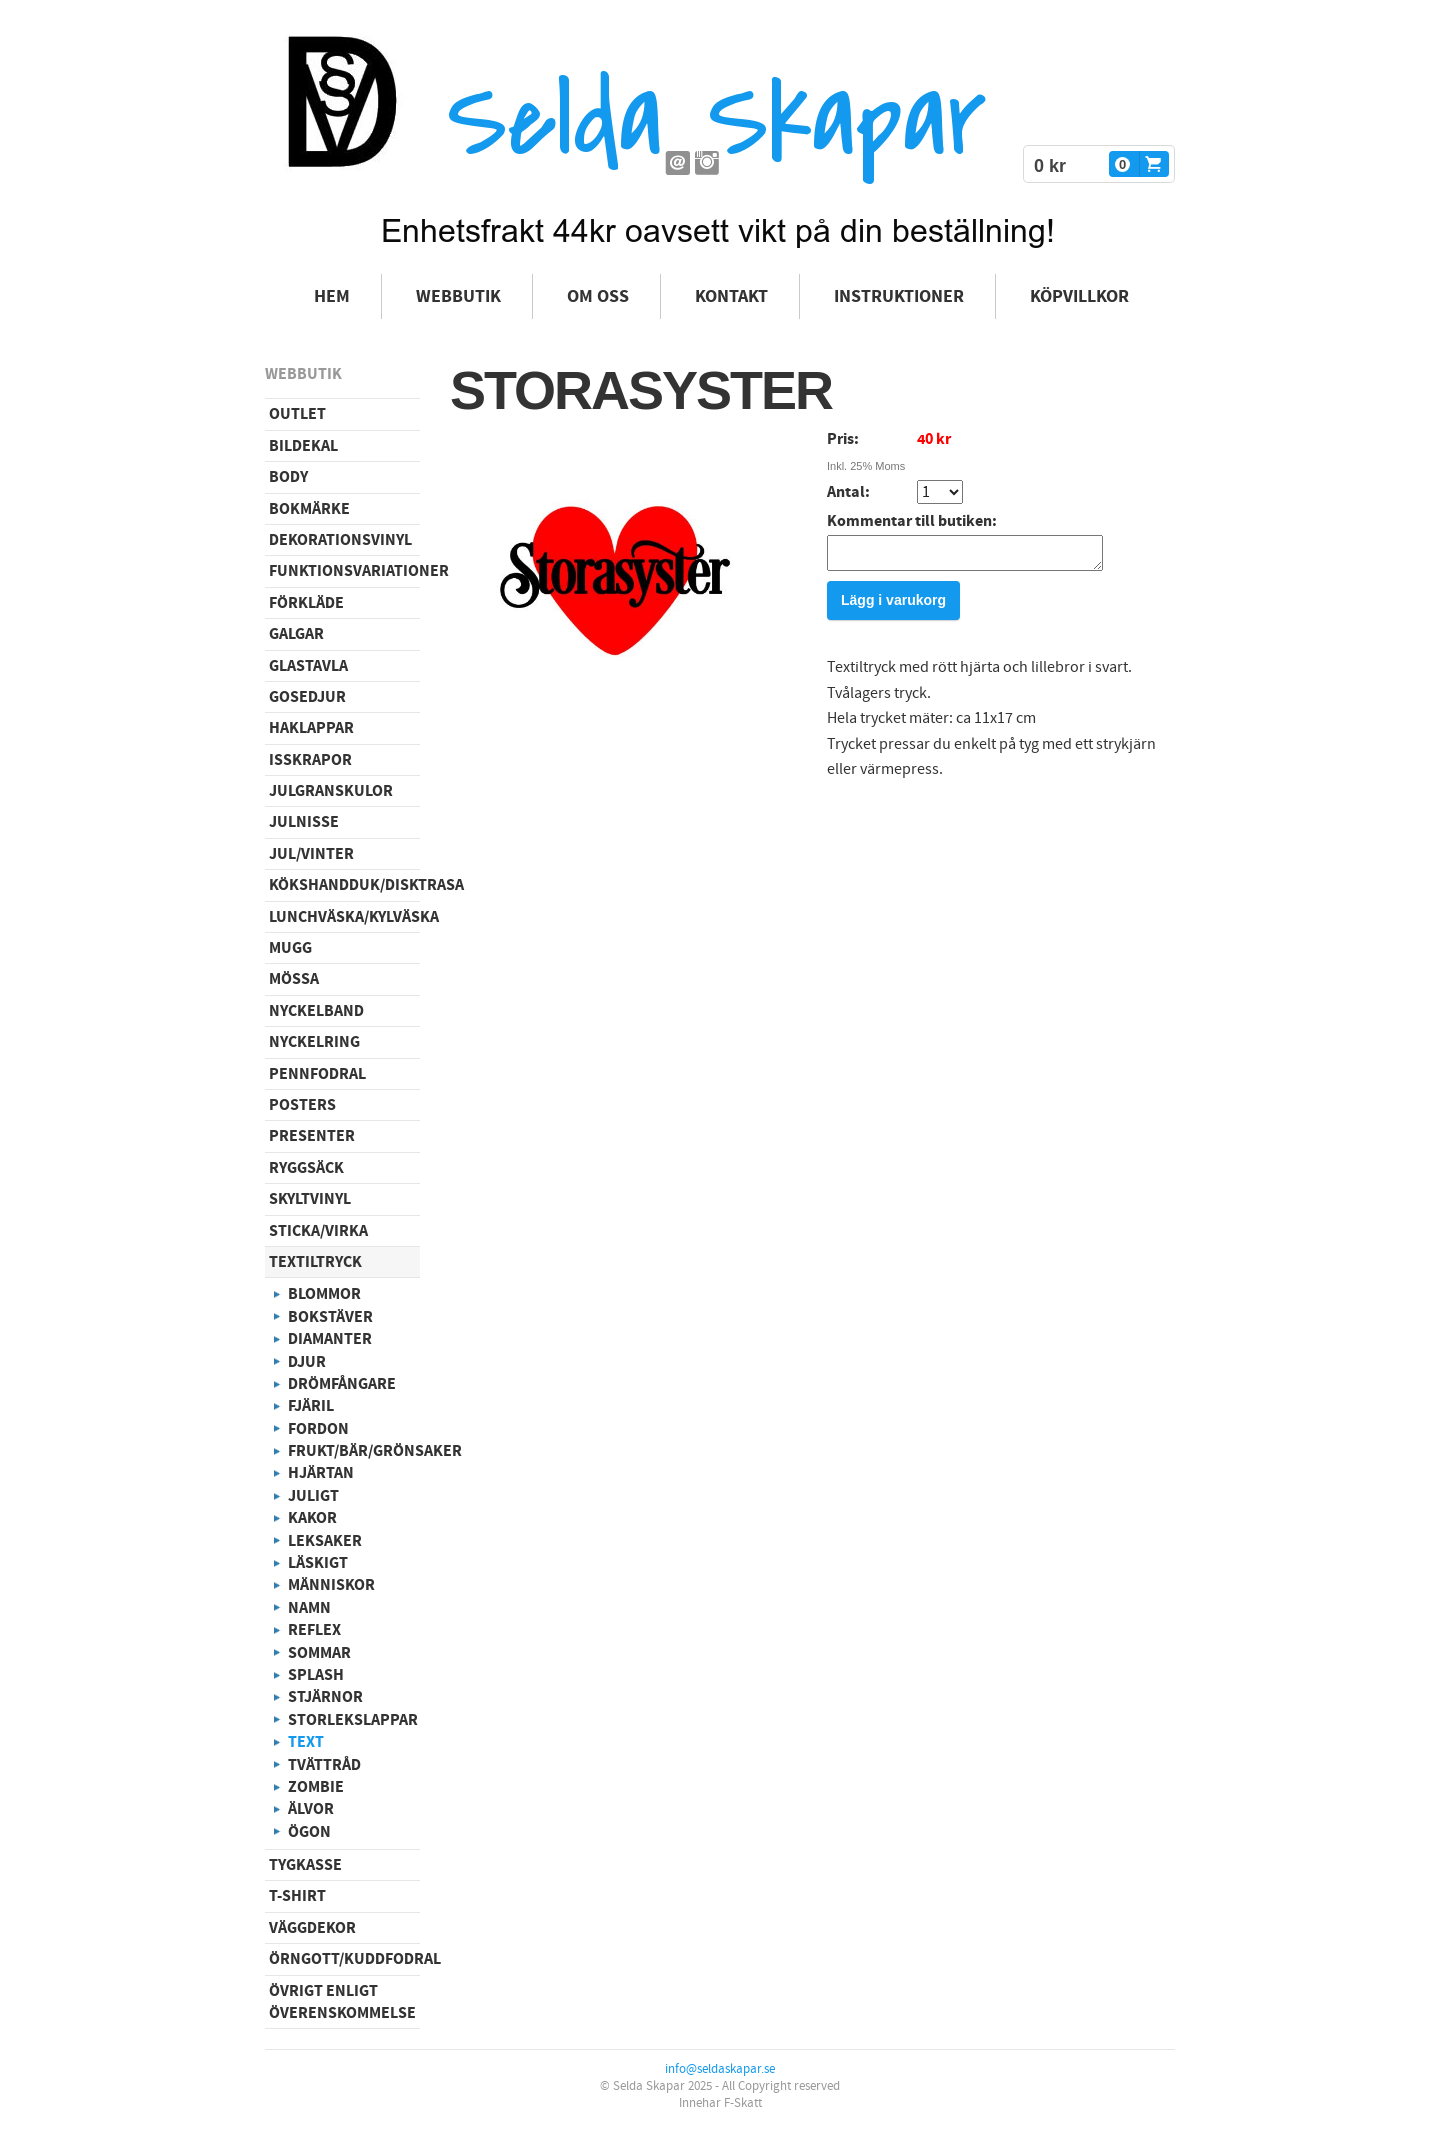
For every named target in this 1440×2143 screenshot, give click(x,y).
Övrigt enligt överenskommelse (342, 2002)
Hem (332, 296)
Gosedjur (307, 697)
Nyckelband (316, 1011)
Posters (302, 1105)
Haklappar (311, 728)
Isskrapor (310, 760)
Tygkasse (305, 1865)
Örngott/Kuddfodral (344, 1959)
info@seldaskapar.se (720, 2069)
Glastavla (308, 666)
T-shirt (297, 1896)
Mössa (294, 979)
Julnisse (304, 822)
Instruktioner (899, 296)
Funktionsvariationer (344, 571)
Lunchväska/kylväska (344, 917)
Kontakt (731, 296)
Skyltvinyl (310, 1199)
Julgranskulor (331, 791)
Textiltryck (315, 1262)
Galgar (296, 634)
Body (288, 477)
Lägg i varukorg (893, 606)
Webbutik (458, 296)
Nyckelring (314, 1042)
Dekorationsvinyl (340, 540)
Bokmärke (309, 509)
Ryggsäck (306, 1168)
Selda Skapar (716, 120)
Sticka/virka (318, 1231)
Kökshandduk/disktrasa (344, 885)
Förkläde (306, 603)
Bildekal (303, 446)
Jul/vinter (311, 854)
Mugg (290, 948)
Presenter (312, 1136)
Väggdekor (312, 1928)
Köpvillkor (1079, 296)
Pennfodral (317, 1074)
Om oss (598, 296)
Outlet (297, 414)
